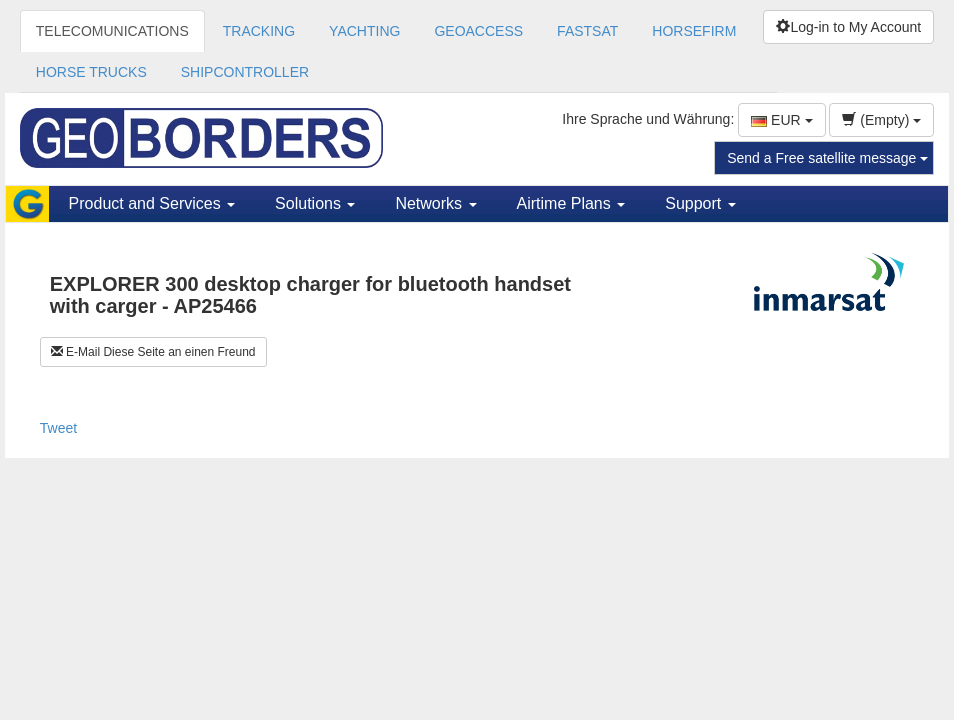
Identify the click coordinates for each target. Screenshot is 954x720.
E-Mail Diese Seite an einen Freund (153, 352)
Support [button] (700, 203)
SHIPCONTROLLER (245, 72)
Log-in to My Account (848, 27)
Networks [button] (435, 203)
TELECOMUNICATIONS (112, 31)
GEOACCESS (478, 31)
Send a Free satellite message (827, 158)
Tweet (58, 428)
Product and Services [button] (152, 203)
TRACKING (259, 31)
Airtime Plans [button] (571, 203)
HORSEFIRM (694, 31)
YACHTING (364, 31)
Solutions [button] (315, 203)
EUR (781, 120)
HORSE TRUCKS (91, 72)
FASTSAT (587, 31)
